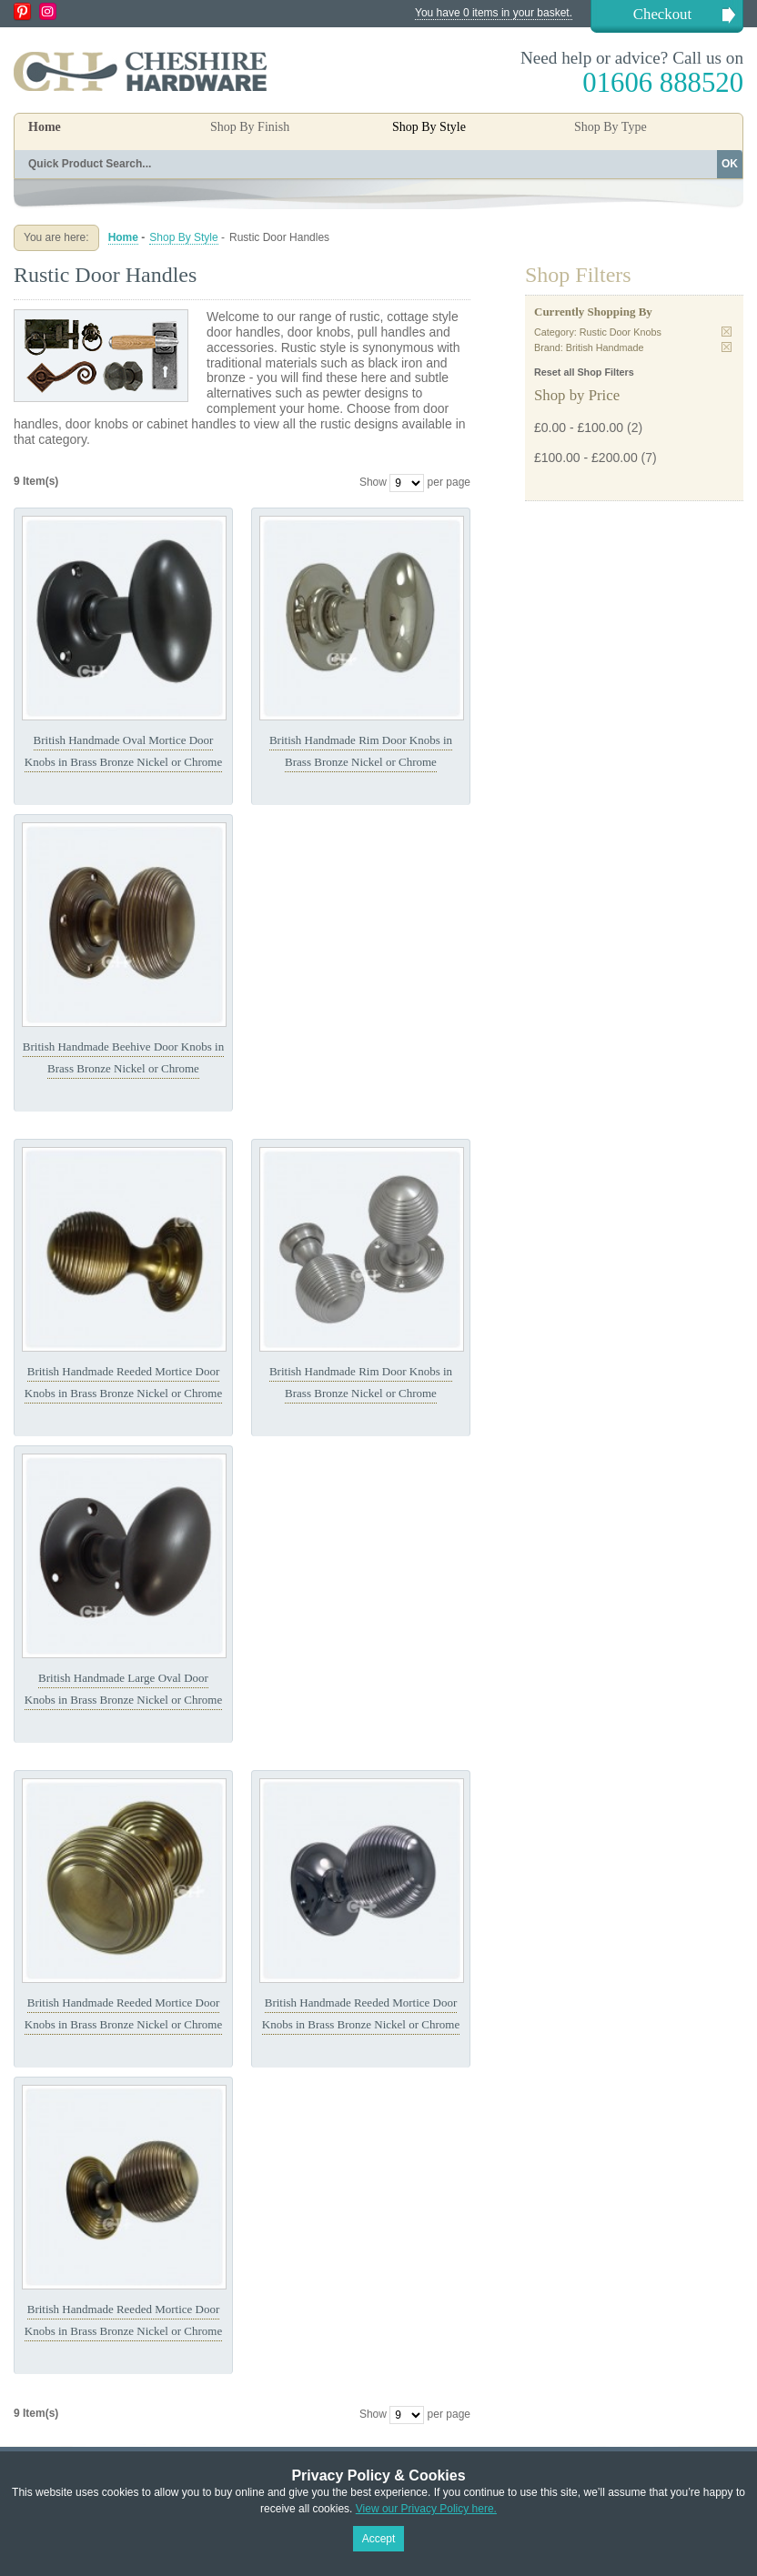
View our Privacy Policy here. (426, 2508)
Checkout (662, 14)
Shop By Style (183, 237)
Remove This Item (727, 332)
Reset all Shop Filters (584, 372)
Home (44, 127)
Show (373, 482)
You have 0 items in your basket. (493, 12)
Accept (379, 2538)
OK (730, 163)
